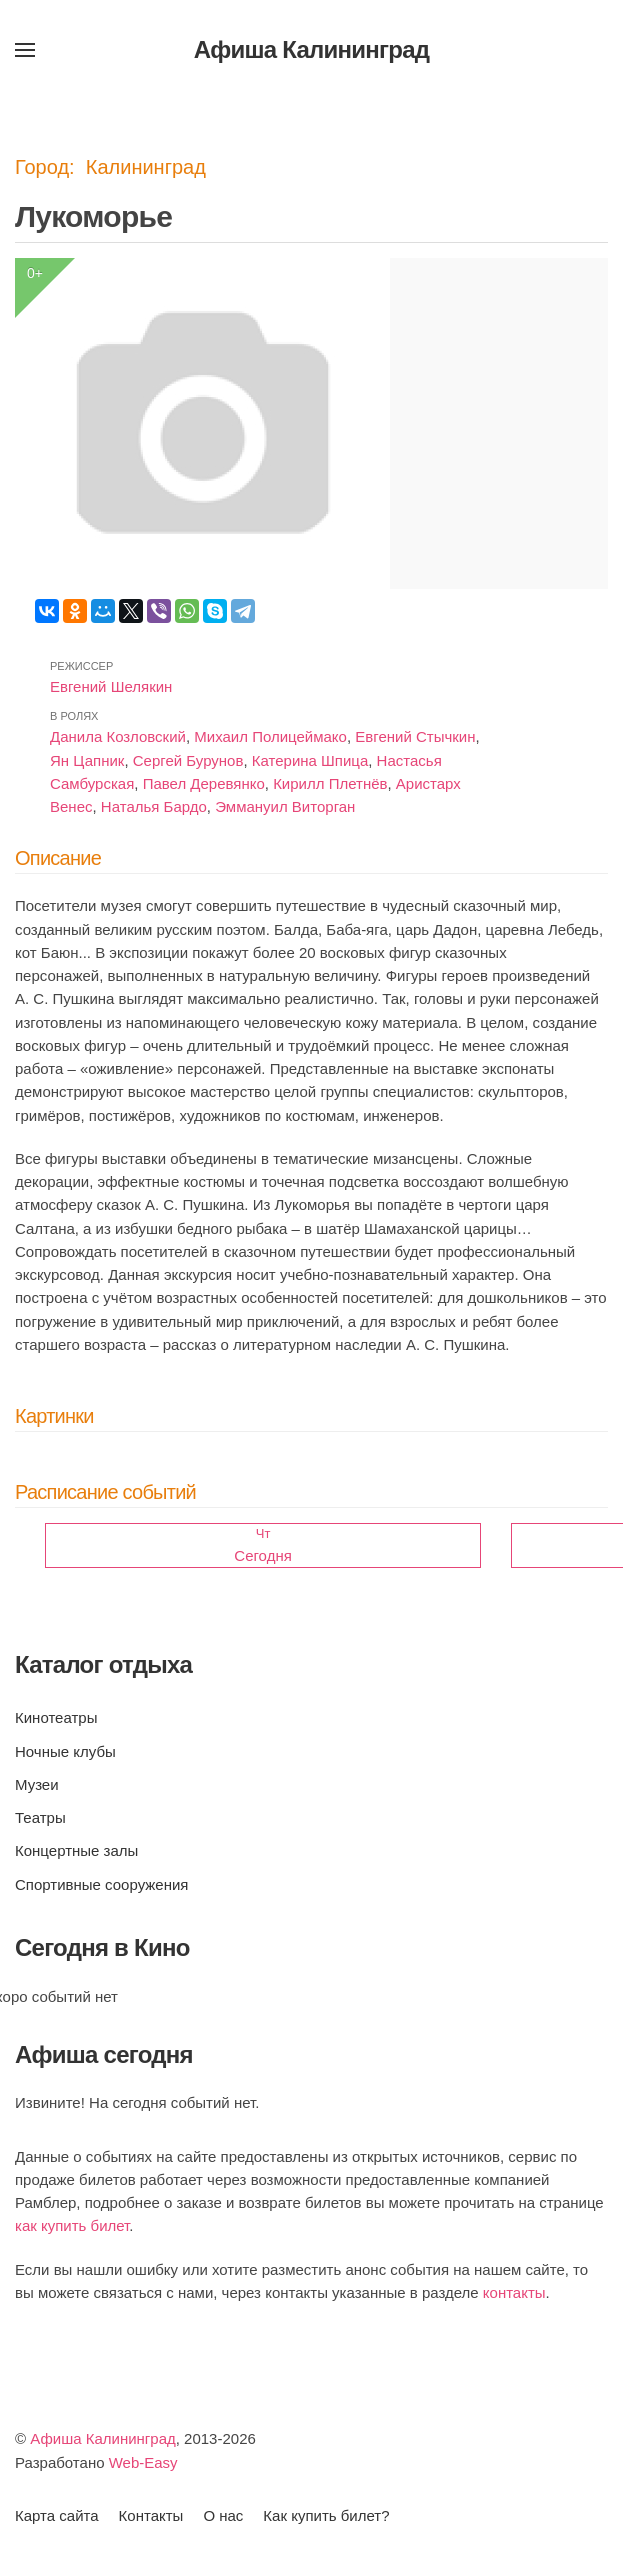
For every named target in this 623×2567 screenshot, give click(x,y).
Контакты (151, 2515)
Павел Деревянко (204, 783)
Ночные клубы (65, 1751)
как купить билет (72, 2225)
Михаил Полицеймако (270, 736)
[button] (25, 50)
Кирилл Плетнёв (330, 783)
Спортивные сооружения (101, 1884)
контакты (514, 2292)
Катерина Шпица (310, 760)
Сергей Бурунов (188, 760)
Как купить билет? (326, 2515)
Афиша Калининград (103, 2438)
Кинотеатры (56, 1717)
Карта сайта (57, 2515)
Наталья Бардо (154, 806)
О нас (223, 2515)
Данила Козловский (118, 736)
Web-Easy (143, 2462)
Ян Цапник (87, 760)
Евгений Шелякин (111, 686)
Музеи (37, 1784)
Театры (40, 1817)
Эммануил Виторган (285, 806)
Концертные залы (76, 1850)
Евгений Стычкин (415, 736)
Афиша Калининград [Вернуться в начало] (312, 49)
